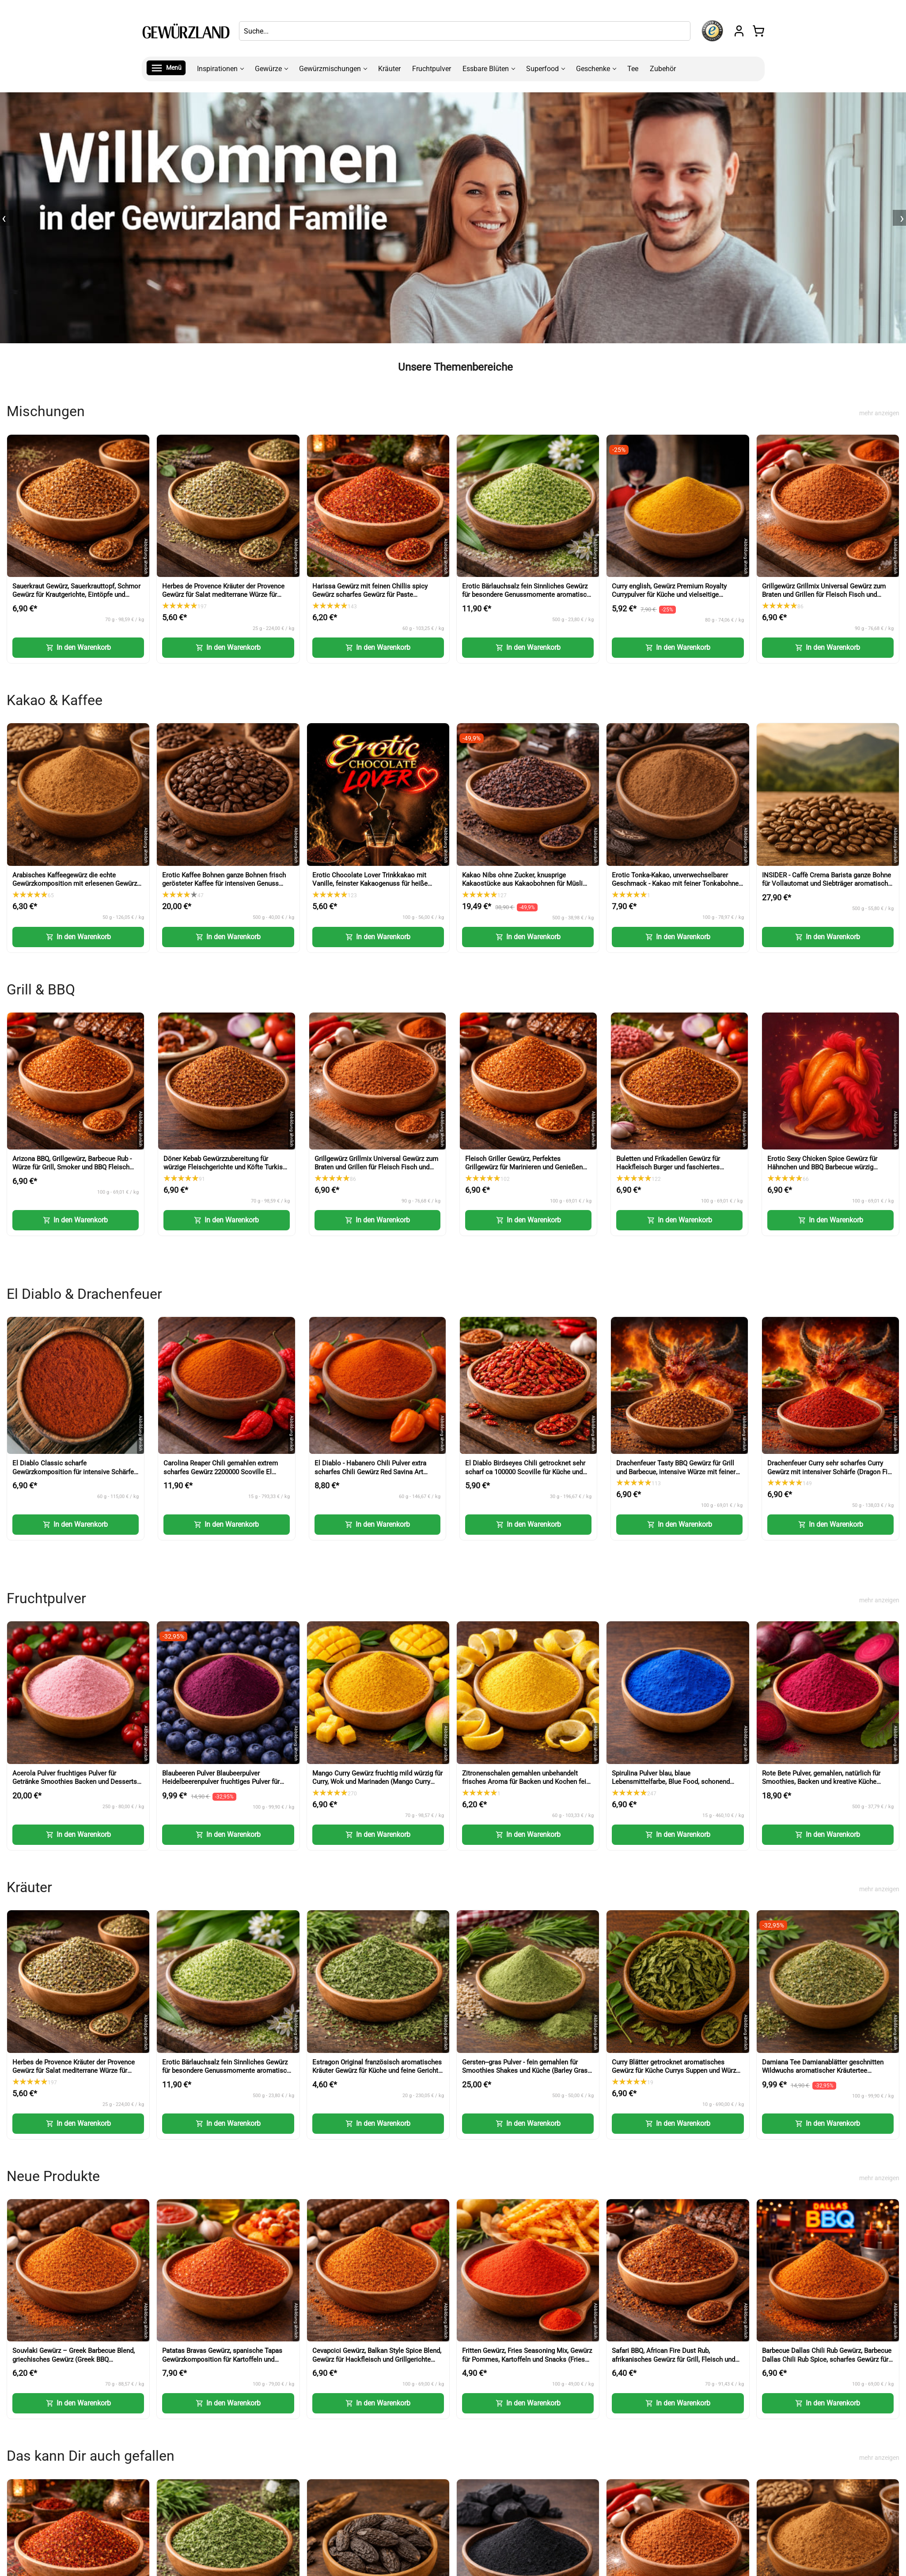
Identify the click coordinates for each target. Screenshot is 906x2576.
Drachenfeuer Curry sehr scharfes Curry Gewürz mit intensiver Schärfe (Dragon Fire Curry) (830, 1471)
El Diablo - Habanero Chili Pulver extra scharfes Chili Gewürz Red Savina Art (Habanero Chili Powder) (370, 1471)
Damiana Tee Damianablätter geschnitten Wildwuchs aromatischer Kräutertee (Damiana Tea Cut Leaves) (822, 2070)
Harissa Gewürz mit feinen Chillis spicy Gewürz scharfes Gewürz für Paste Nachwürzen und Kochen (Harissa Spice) (372, 594)
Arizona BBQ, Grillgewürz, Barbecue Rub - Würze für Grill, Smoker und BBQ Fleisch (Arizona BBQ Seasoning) (72, 1167)
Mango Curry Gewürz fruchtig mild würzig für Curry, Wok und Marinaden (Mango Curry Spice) (377, 1781)
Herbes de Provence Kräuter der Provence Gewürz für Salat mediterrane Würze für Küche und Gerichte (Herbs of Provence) (223, 594)
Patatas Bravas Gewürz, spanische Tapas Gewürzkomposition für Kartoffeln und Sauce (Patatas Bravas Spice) (222, 2359)
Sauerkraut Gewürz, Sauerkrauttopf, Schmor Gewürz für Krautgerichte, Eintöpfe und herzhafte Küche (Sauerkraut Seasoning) (76, 594)
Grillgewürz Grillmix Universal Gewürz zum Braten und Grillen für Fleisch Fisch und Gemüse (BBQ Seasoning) (824, 594)
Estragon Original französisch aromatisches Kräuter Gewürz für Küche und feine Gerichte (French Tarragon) (377, 2070)
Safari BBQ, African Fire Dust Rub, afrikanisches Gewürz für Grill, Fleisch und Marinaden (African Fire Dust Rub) (673, 2359)
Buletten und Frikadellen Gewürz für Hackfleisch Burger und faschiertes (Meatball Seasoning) (668, 1167)
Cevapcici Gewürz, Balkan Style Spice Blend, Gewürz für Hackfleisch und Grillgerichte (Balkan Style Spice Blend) (376, 2359)
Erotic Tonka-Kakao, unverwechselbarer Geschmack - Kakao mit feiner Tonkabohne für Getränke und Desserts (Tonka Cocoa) (675, 883)
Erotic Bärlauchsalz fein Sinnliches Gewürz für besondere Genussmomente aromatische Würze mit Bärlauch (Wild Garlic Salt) (528, 594)
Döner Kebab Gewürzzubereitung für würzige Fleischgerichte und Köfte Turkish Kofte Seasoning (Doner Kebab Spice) (224, 1167)
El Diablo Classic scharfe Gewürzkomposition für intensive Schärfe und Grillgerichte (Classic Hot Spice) (73, 1471)
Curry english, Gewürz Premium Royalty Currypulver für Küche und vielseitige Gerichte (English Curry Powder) (669, 594)
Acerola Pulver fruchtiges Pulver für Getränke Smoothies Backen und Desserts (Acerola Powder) (74, 1781)
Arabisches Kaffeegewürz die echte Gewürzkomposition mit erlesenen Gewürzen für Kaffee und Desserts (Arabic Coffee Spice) (78, 888)
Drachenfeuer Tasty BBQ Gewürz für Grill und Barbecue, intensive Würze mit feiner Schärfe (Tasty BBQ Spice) (675, 1471)
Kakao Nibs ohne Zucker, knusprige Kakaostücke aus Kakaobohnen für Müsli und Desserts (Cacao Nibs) (522, 883)
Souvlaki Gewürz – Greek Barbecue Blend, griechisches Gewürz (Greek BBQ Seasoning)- (73, 2359)
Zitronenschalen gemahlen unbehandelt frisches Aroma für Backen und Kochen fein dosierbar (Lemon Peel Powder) (526, 1781)
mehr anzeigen (879, 413)
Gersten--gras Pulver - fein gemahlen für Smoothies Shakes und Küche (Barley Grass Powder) (526, 2070)
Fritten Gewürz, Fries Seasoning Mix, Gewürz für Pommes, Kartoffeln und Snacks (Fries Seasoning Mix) (527, 2359)
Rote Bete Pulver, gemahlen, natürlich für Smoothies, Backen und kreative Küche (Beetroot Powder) (821, 1781)
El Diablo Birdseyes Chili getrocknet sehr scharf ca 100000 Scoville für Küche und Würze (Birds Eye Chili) (525, 1471)
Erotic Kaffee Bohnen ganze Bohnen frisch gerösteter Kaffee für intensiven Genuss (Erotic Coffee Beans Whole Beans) (224, 883)
